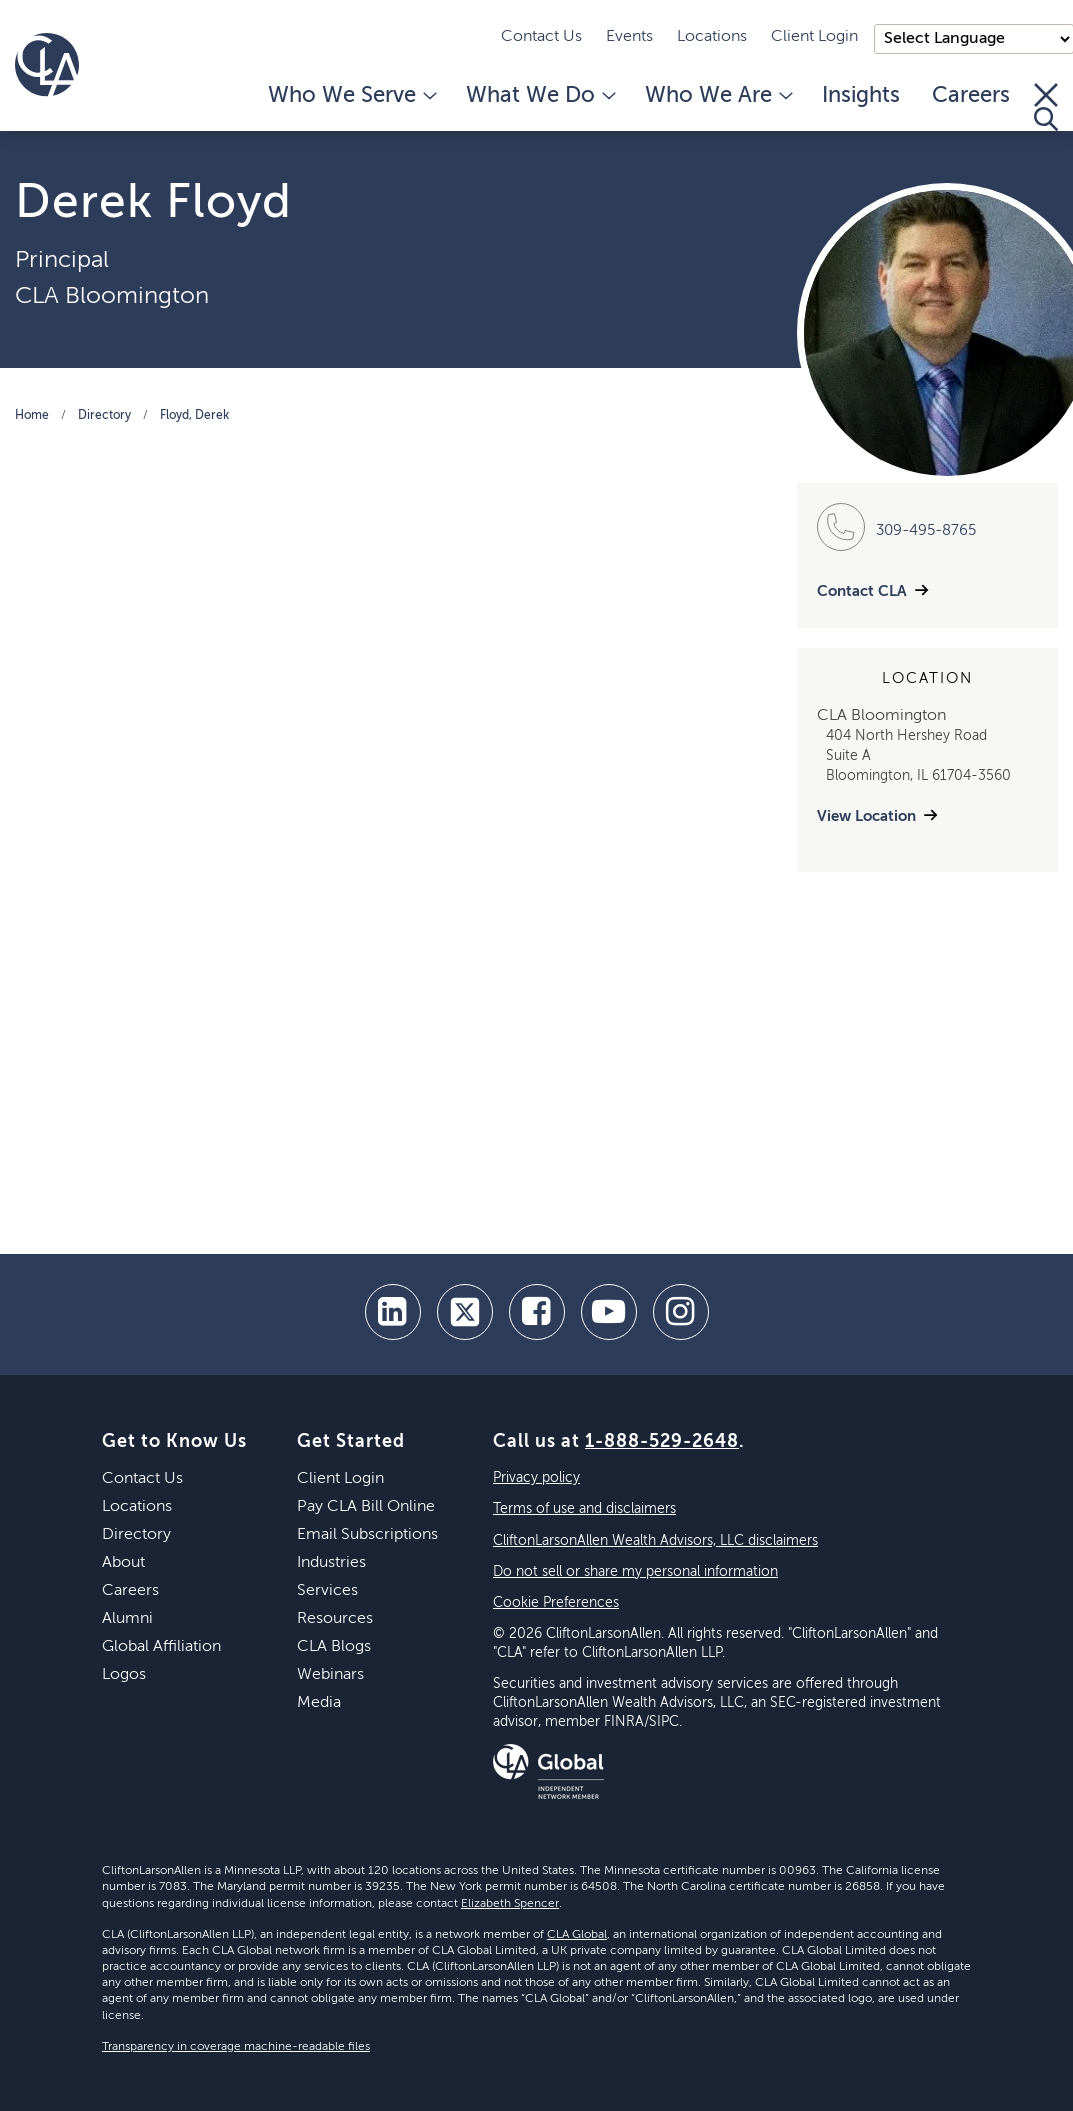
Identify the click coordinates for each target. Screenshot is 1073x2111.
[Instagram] (681, 1312)
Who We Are (717, 96)
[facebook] (537, 1312)
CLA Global (577, 1935)
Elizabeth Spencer (510, 1904)
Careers (971, 96)
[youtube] (609, 1312)
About (123, 1563)
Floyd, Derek (194, 416)
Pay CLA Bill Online (366, 1507)
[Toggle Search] (1046, 107)
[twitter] (465, 1312)
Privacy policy (536, 1478)
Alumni (127, 1619)
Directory (104, 416)
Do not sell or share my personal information (635, 1572)
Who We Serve (351, 96)
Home (32, 416)
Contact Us (541, 37)
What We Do (539, 96)
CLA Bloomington (112, 296)
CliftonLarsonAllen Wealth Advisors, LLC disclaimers (655, 1541)
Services (327, 1591)
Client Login (814, 37)
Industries (331, 1563)
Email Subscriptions (367, 1535)
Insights (861, 96)
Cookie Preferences (556, 1603)
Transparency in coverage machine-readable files (236, 2047)
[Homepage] (47, 65)
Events (629, 37)
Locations (712, 37)
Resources (335, 1619)
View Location (866, 816)
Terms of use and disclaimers (584, 1509)
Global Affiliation (161, 1647)
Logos (124, 1675)
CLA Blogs (334, 1647)
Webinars (330, 1675)
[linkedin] (393, 1312)
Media (319, 1703)
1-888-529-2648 (662, 1442)
